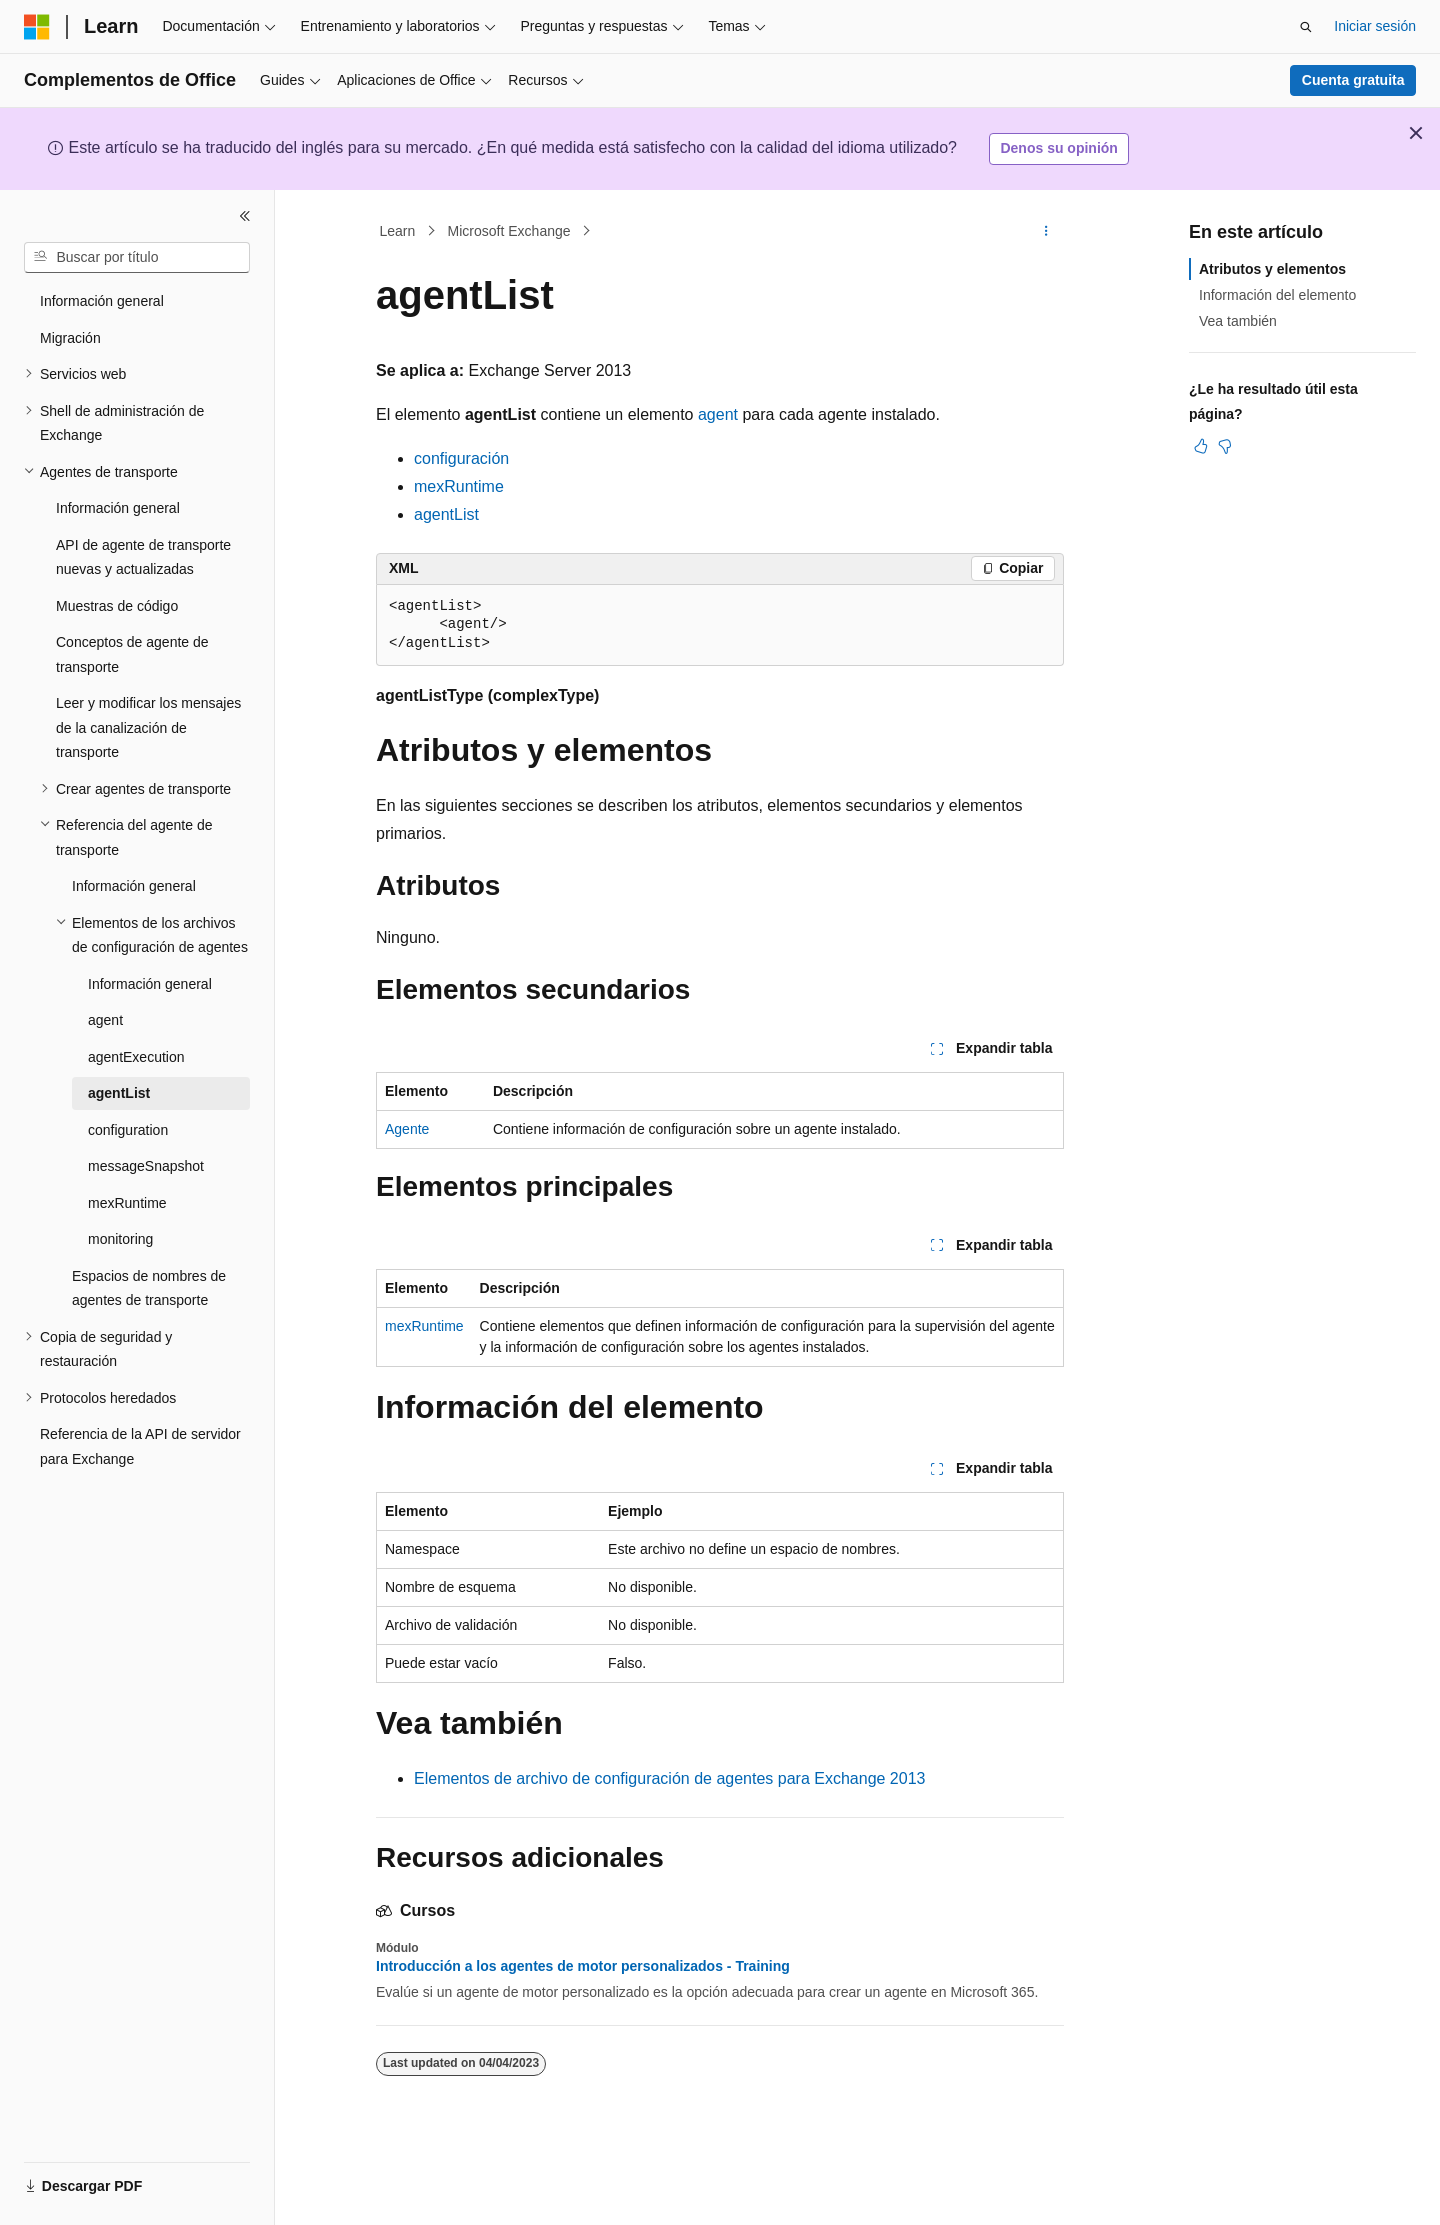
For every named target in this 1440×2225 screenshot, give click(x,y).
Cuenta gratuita (1353, 80)
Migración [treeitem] (70, 338)
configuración (461, 458)
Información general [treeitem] (102, 301)
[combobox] (137, 258)
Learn (398, 231)
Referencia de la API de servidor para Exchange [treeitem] (140, 1446)
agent (718, 414)
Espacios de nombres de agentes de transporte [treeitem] (149, 1288)
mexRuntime (459, 486)
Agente (407, 1129)
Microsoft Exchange (509, 231)
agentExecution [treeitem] (136, 1057)
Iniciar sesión (1375, 26)
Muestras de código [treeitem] (117, 606)
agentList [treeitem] (119, 1093)
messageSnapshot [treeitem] (146, 1166)
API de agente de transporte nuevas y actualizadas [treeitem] (143, 557)
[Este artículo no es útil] (1225, 446)
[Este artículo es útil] (1201, 446)
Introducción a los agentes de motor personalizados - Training (583, 1966)
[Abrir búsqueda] (1306, 27)
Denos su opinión (1058, 148)
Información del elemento (1277, 295)
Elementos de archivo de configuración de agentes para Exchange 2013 (669, 1778)
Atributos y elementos (1272, 269)
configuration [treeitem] (128, 1130)
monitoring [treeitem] (120, 1239)
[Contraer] (245, 216)
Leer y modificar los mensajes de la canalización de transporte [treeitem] (148, 727)
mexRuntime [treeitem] (127, 1203)
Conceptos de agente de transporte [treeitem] (132, 654)
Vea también (1238, 321)
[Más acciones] (1046, 231)
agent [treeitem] (105, 1020)
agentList (446, 514)
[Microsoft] (37, 27)
